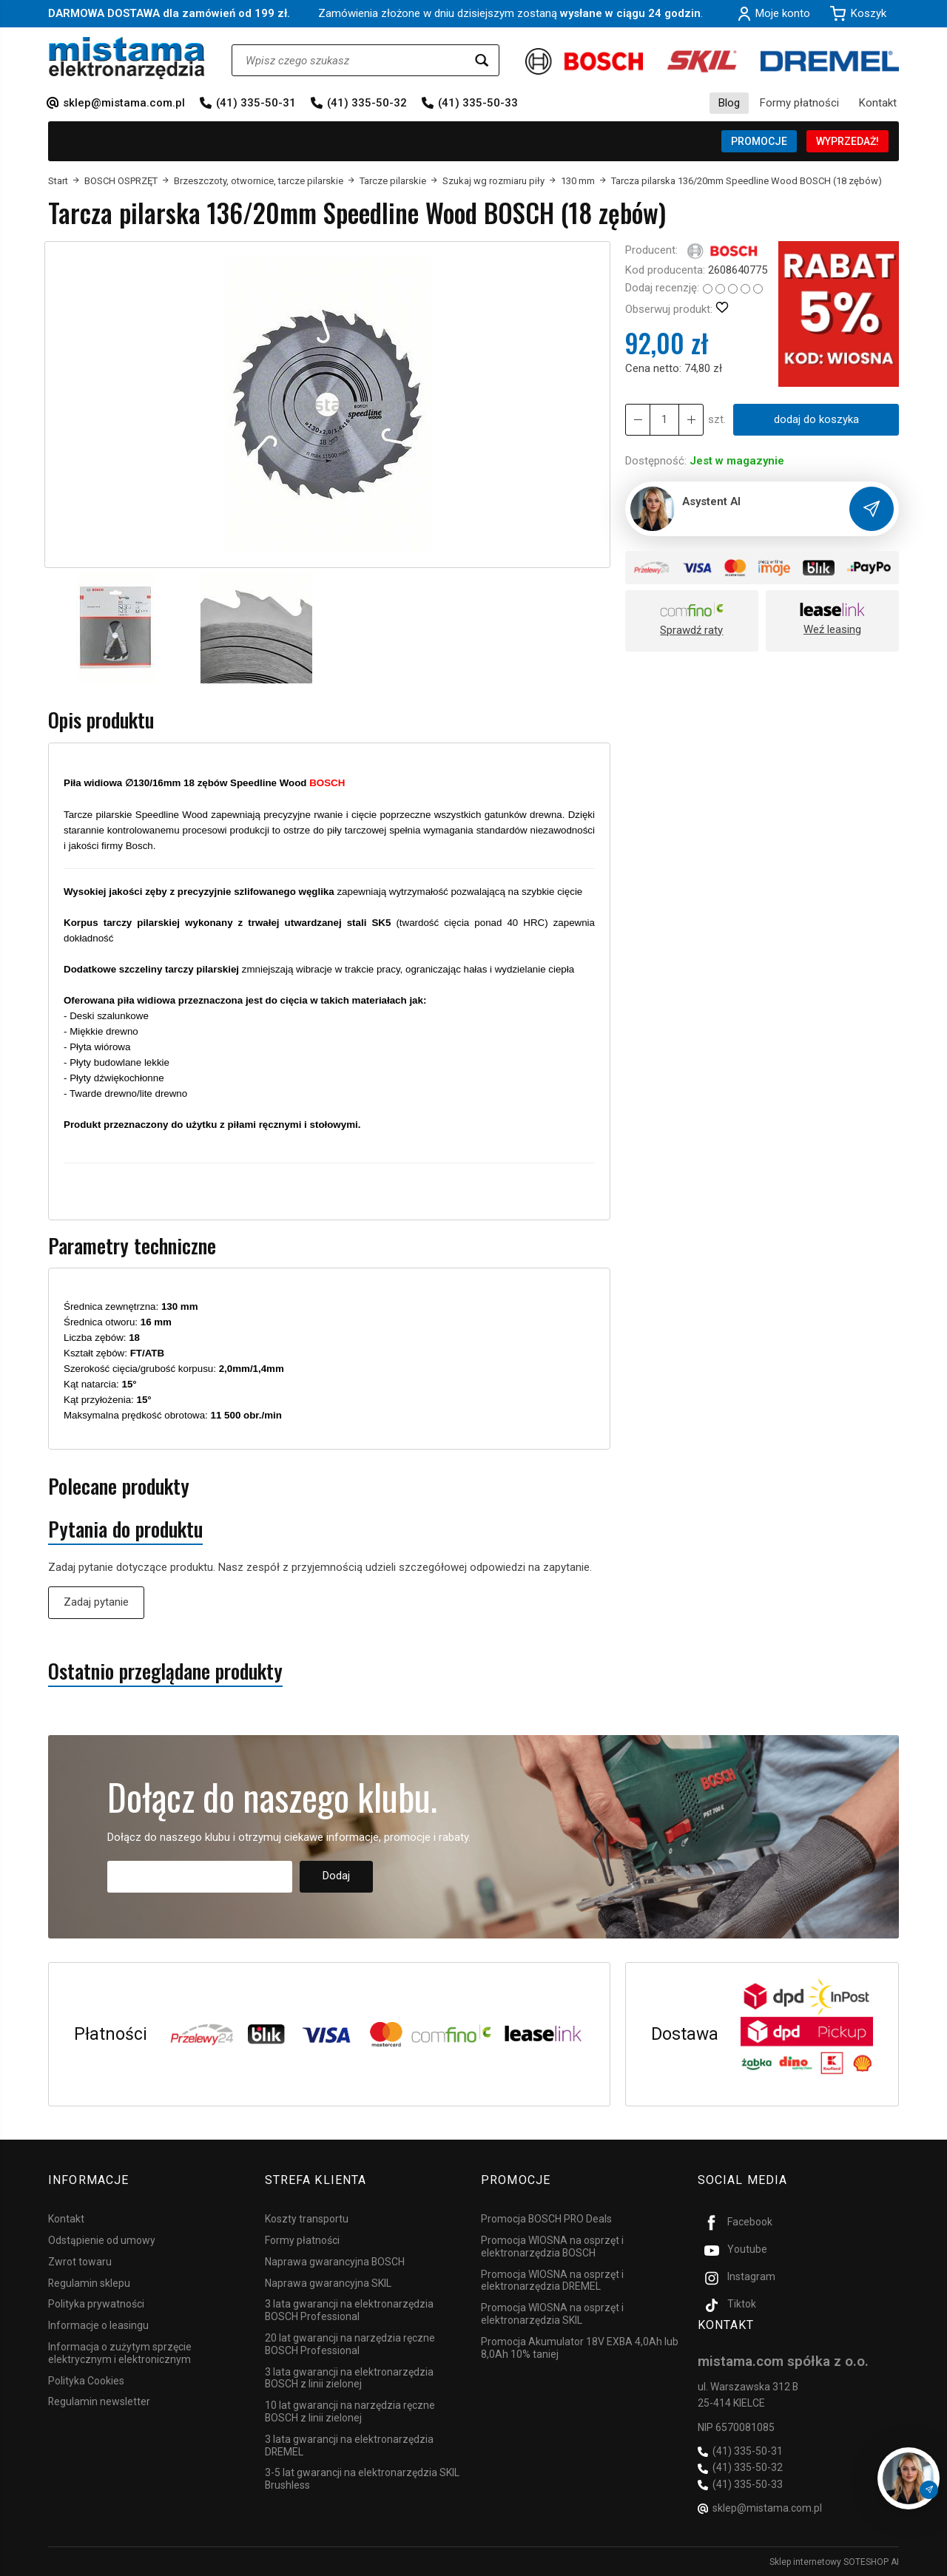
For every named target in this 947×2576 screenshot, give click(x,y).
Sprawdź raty (691, 630)
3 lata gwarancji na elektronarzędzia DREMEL (349, 2445)
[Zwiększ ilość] (637, 420)
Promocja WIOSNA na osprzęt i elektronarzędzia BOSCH (552, 2246)
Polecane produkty (118, 1486)
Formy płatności (799, 102)
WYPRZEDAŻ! (847, 141)
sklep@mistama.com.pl (124, 102)
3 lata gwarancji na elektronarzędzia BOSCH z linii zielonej (349, 2377)
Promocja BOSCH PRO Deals (546, 2219)
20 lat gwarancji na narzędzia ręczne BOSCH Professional (350, 2344)
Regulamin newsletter (99, 2401)
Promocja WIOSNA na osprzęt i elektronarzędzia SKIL (552, 2314)
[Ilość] (664, 420)
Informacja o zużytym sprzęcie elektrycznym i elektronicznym (120, 2353)
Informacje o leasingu (98, 2325)
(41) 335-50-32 (367, 102)
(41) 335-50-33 (478, 102)
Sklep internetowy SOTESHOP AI (834, 2561)
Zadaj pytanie (96, 1602)
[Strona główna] (127, 58)
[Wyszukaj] (481, 60)
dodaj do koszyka (816, 419)
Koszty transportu (306, 2219)
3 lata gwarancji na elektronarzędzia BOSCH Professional (349, 2310)
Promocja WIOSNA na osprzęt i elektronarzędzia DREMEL (552, 2280)
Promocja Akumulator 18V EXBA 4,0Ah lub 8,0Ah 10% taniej (579, 2348)
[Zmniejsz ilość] (691, 420)
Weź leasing (832, 629)
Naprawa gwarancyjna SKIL (328, 2282)
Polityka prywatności (96, 2304)
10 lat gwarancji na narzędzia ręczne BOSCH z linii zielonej (350, 2411)
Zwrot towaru (80, 2262)
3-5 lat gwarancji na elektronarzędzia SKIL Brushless (362, 2479)
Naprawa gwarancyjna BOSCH (335, 2262)
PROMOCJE (759, 141)
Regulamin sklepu (89, 2282)
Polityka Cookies (86, 2380)
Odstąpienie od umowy (101, 2240)
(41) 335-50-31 (256, 102)
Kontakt (878, 102)
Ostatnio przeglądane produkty (165, 1671)
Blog (729, 102)
